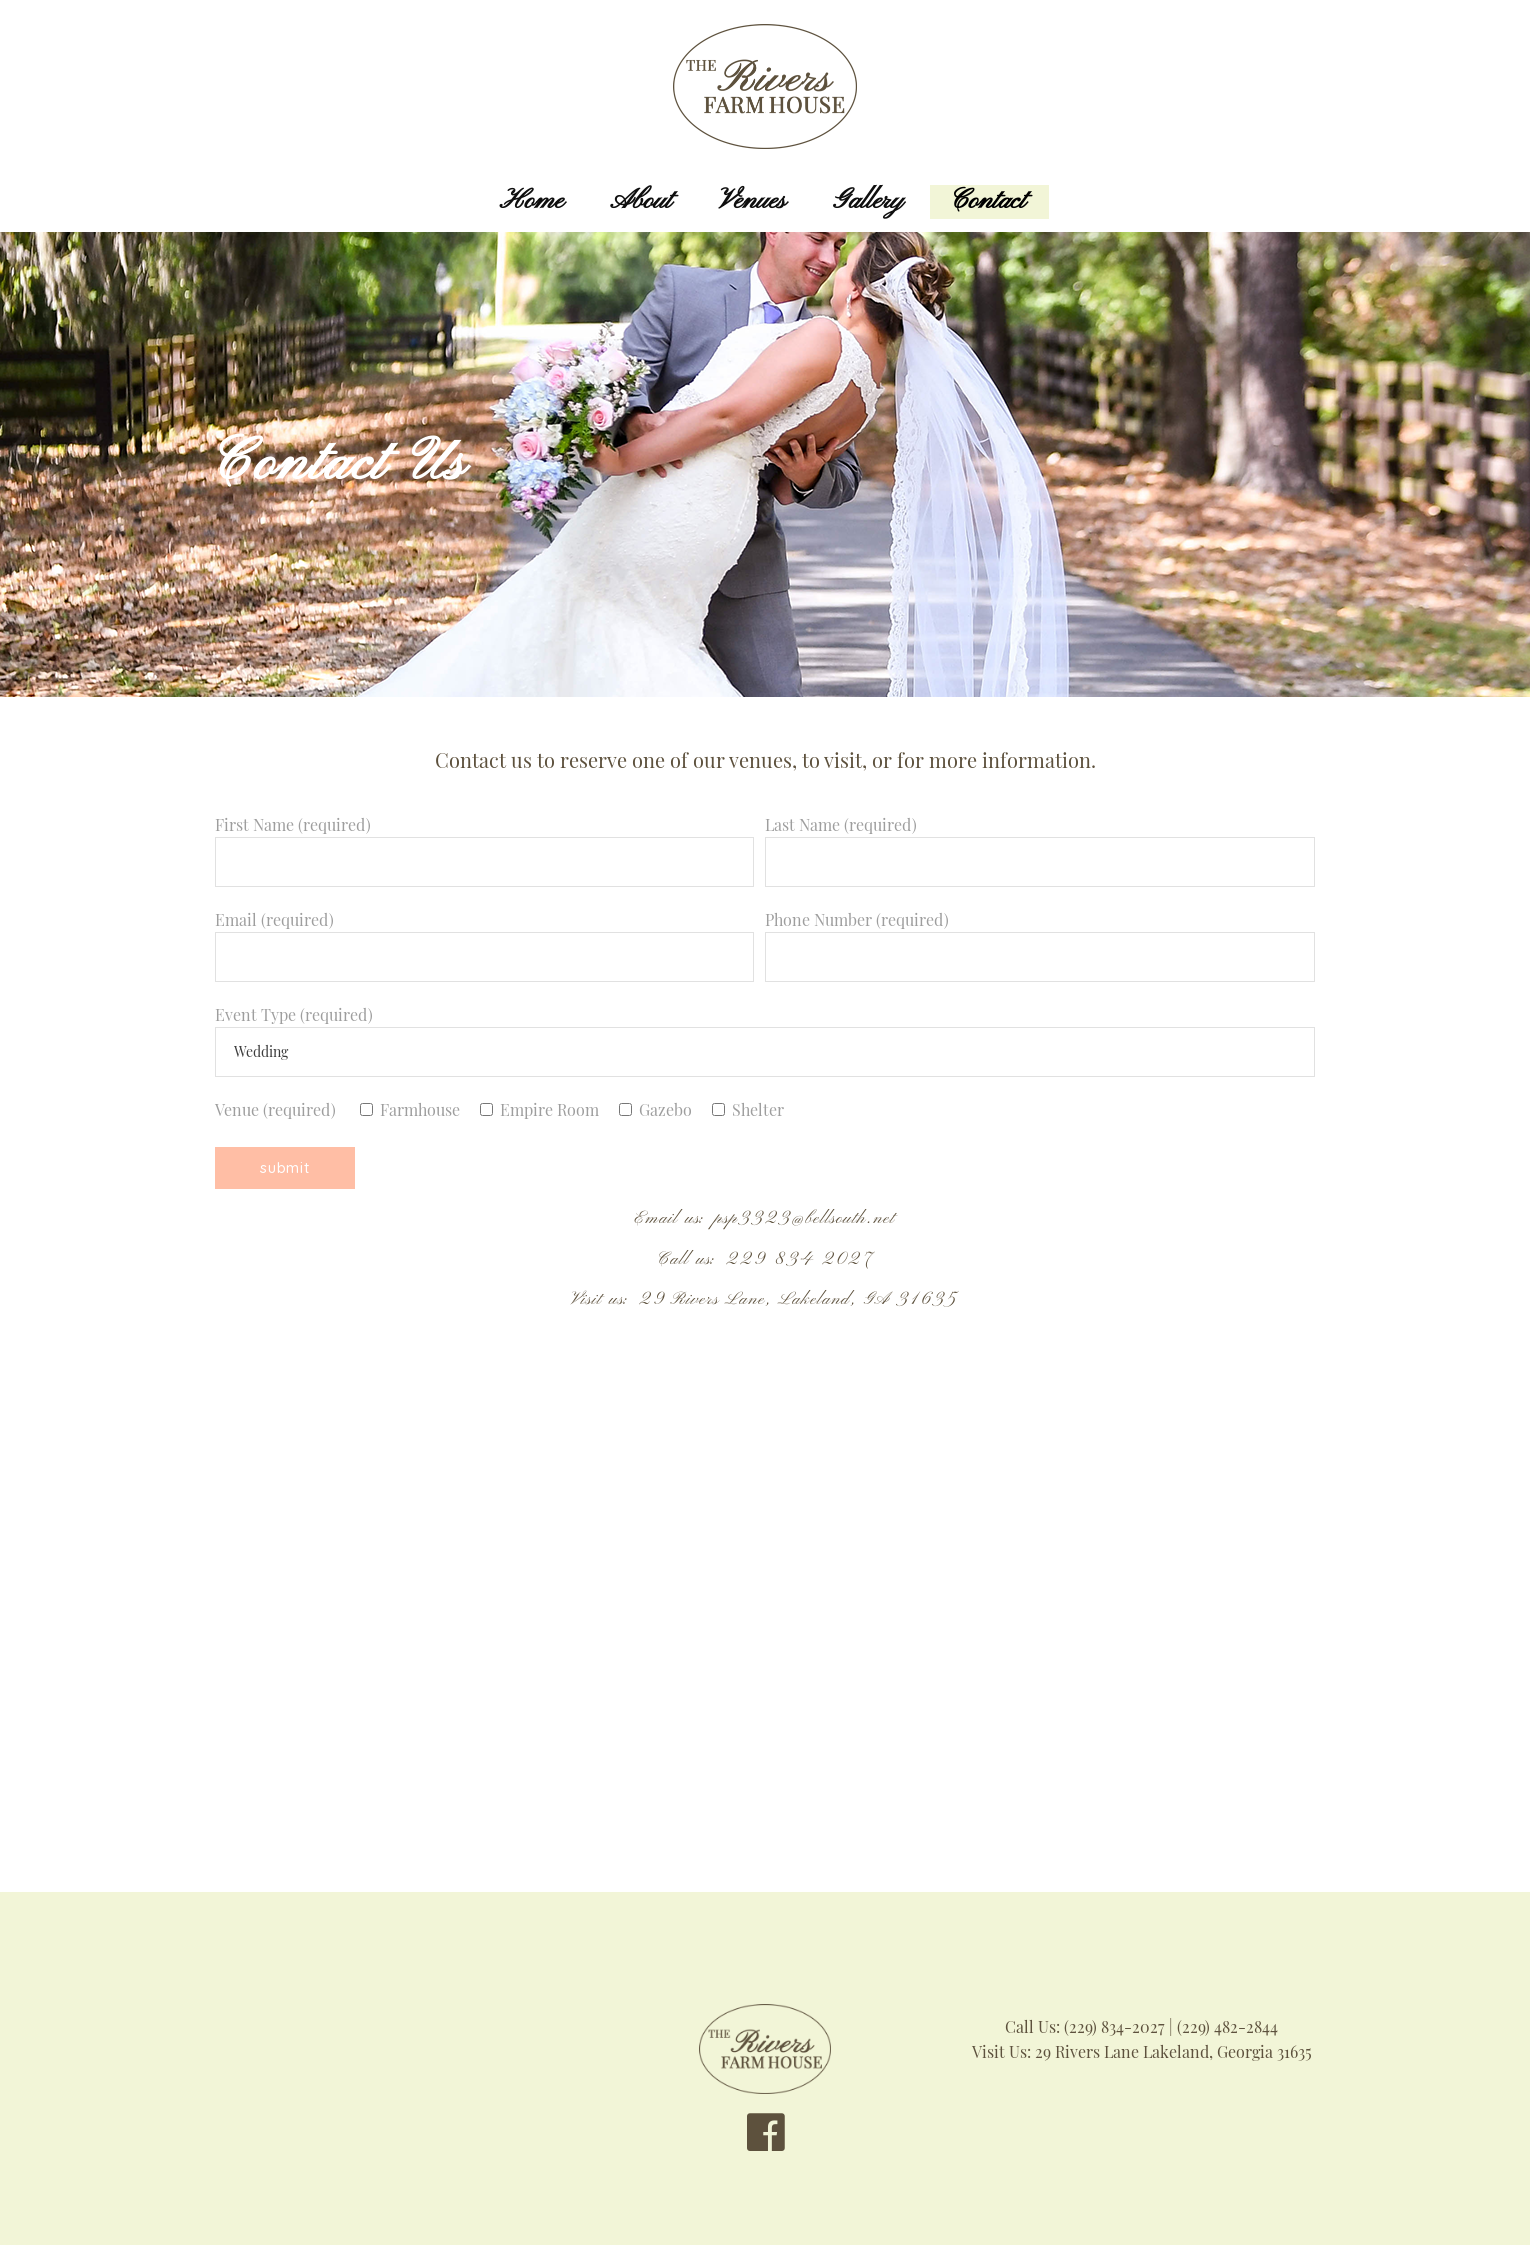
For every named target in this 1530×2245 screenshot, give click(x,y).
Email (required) (484, 937)
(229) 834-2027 (1114, 2026)
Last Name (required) (1040, 842)
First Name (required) (484, 842)
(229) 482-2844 (1227, 2026)
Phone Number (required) (1040, 937)
